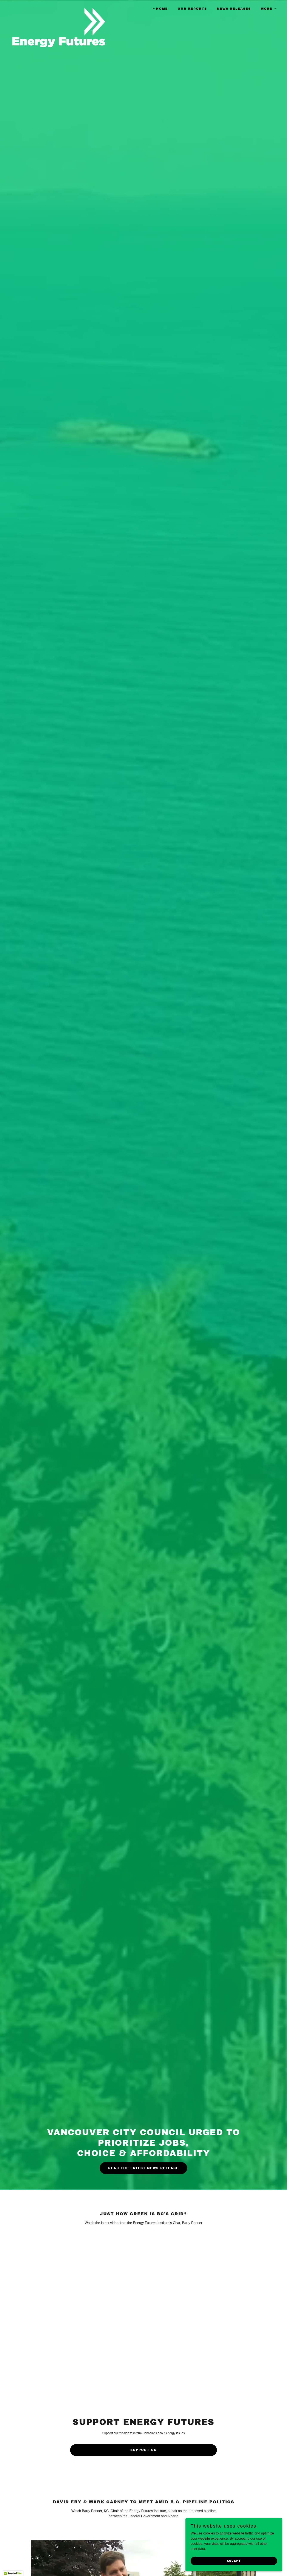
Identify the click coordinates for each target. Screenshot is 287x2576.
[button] (267, 8)
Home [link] (162, 8)
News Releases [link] (234, 8)
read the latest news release (143, 2168)
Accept (239, 2560)
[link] (58, 7)
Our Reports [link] (192, 8)
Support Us (143, 2450)
